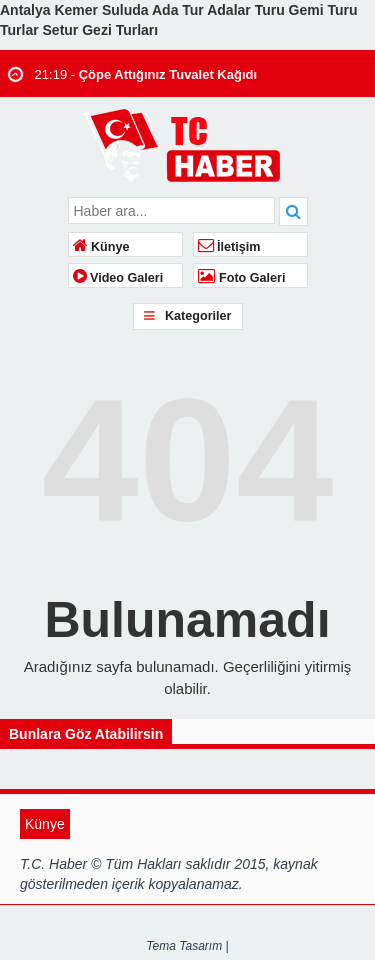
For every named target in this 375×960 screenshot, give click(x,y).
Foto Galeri (242, 278)
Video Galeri (118, 278)
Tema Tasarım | (187, 946)
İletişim (229, 247)
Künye (101, 247)
